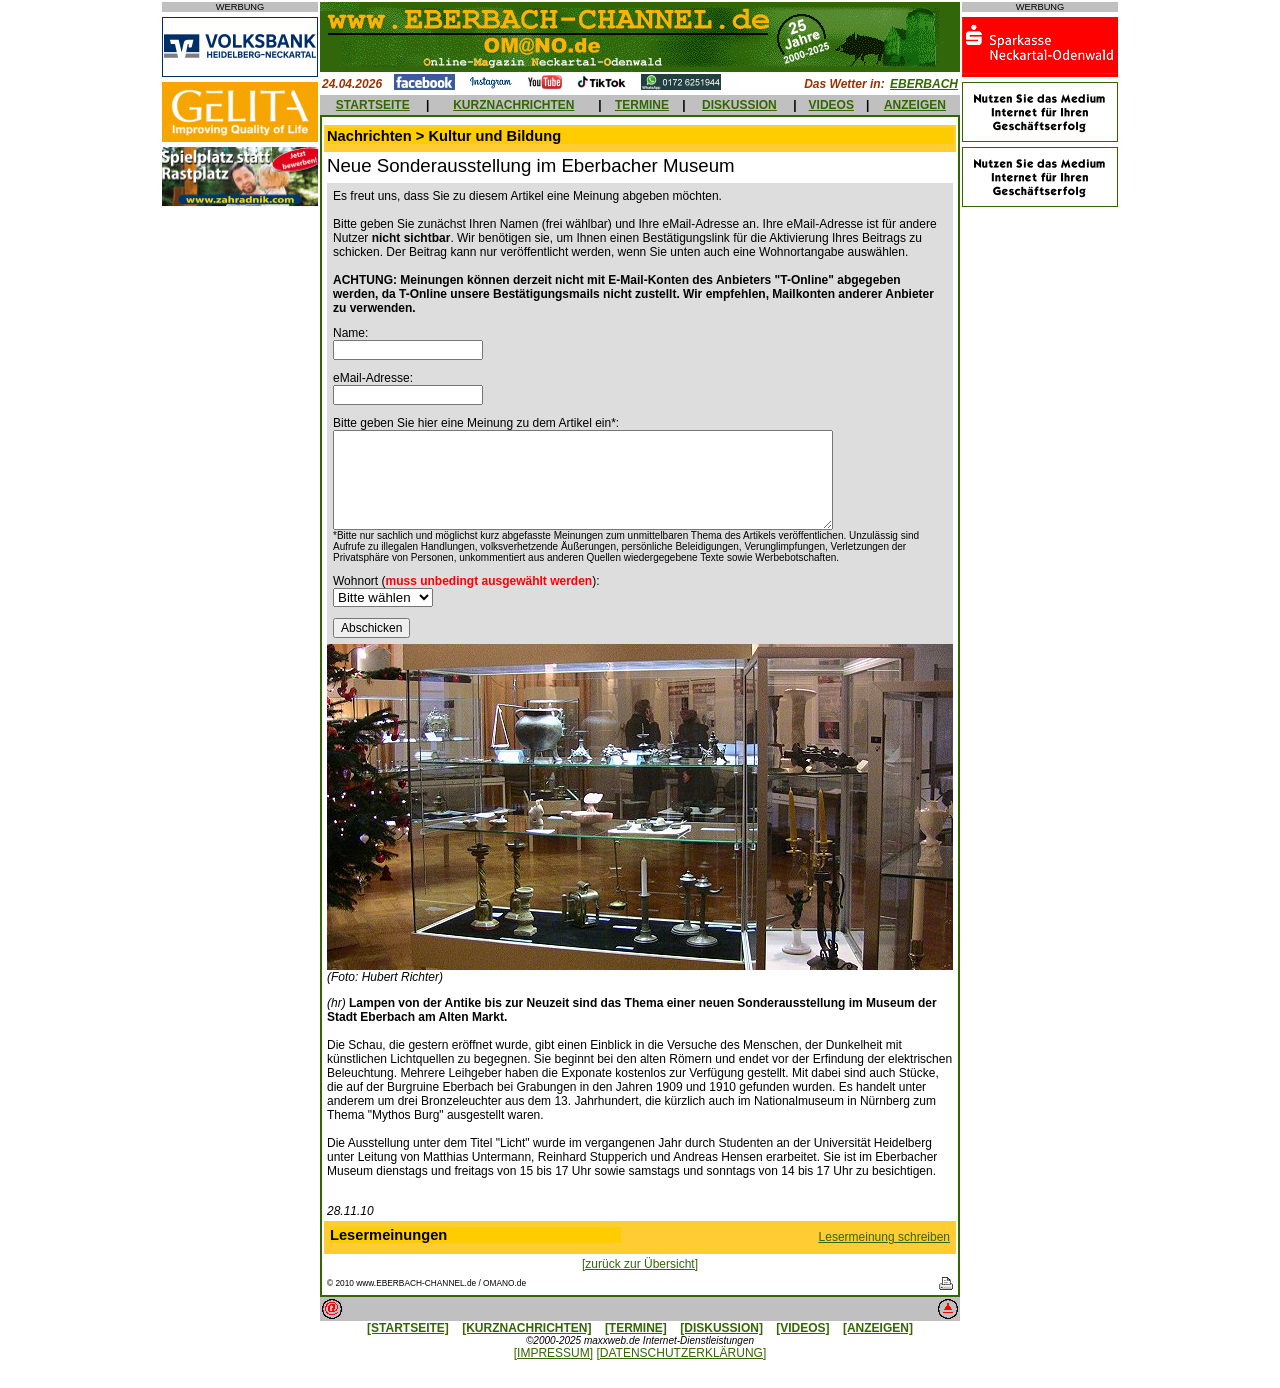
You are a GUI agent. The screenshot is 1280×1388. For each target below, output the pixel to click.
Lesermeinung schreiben (884, 1237)
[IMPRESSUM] (553, 1353)
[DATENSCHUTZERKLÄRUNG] (681, 1353)
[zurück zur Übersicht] (640, 1264)
